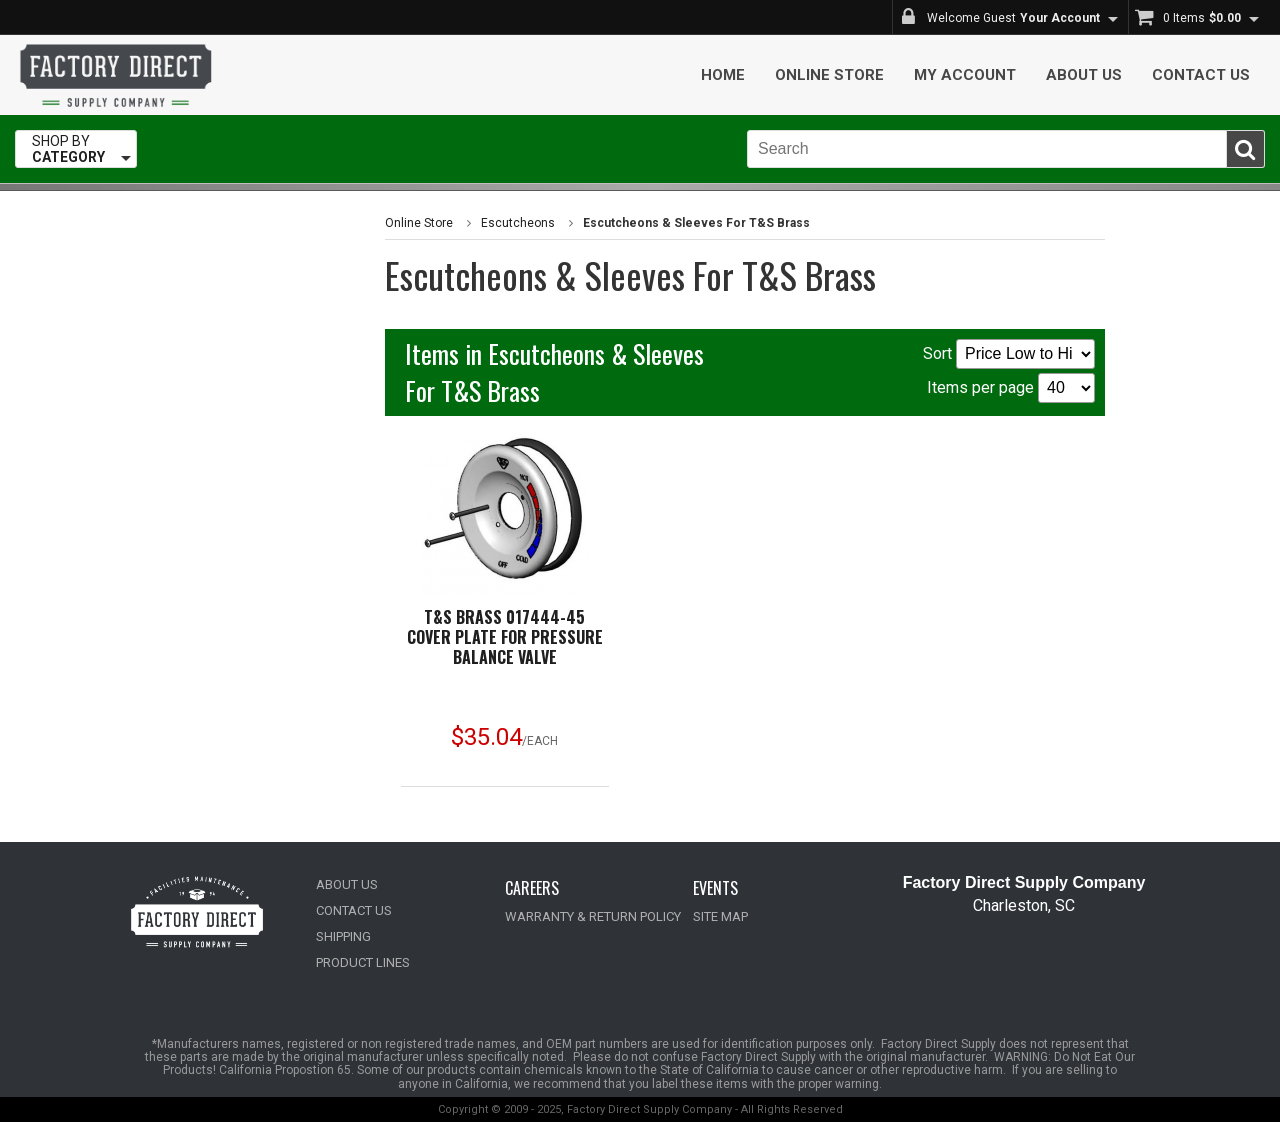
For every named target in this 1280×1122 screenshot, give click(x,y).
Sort (1009, 354)
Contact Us (1201, 75)
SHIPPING (343, 936)
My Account (965, 75)
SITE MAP (720, 916)
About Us (1084, 75)
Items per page (1011, 388)
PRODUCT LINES (363, 962)
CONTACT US (354, 910)
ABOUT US (347, 884)
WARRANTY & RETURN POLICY (593, 916)
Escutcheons (518, 223)
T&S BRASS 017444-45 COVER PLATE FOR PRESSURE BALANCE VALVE (505, 637)
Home (723, 75)
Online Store (829, 75)
